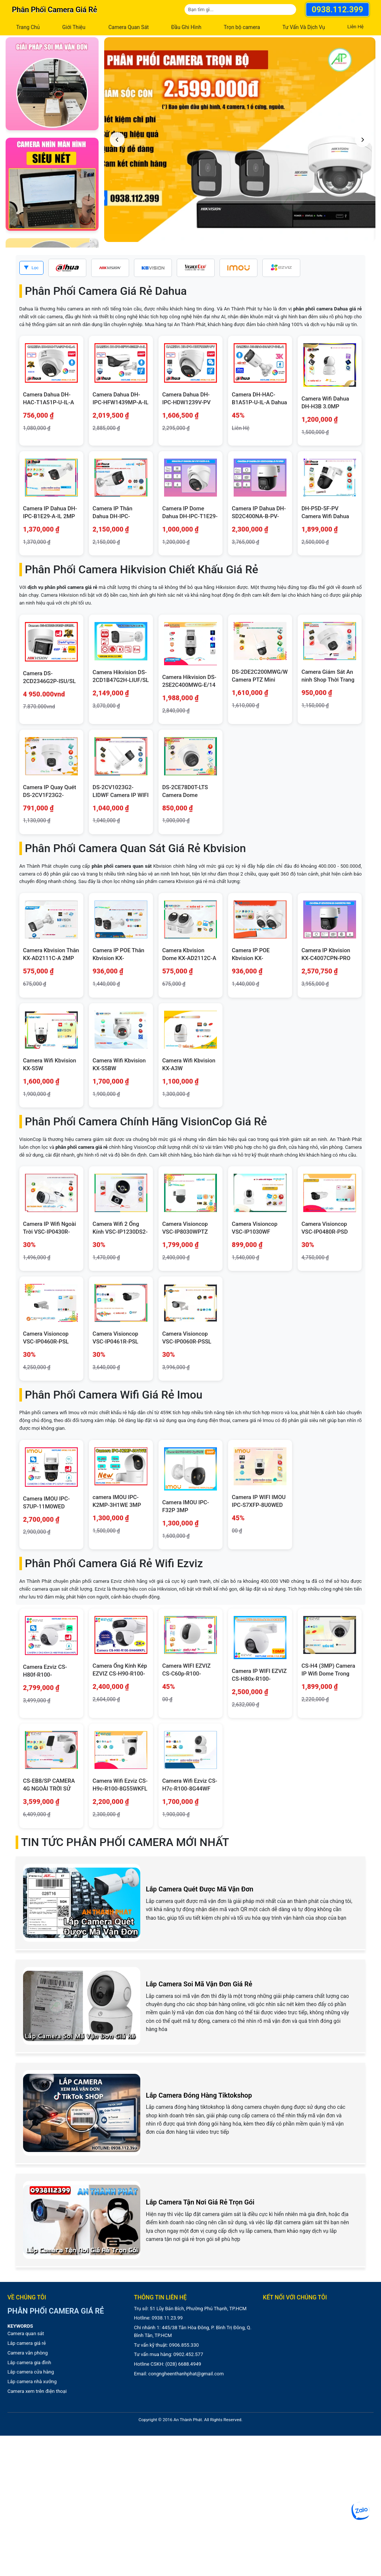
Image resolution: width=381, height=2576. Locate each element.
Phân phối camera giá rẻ (54, 9)
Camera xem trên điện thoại (37, 2391)
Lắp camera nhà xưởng (32, 2381)
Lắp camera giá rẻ (26, 2343)
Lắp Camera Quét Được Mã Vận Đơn (199, 1889)
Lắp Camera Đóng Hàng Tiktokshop (199, 2095)
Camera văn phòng (27, 2353)
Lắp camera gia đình (29, 2362)
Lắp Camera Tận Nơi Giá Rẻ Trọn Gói (200, 2202)
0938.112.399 (337, 9)
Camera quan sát (25, 2333)
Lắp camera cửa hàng (30, 2372)
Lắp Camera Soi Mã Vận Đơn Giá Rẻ (199, 1984)
